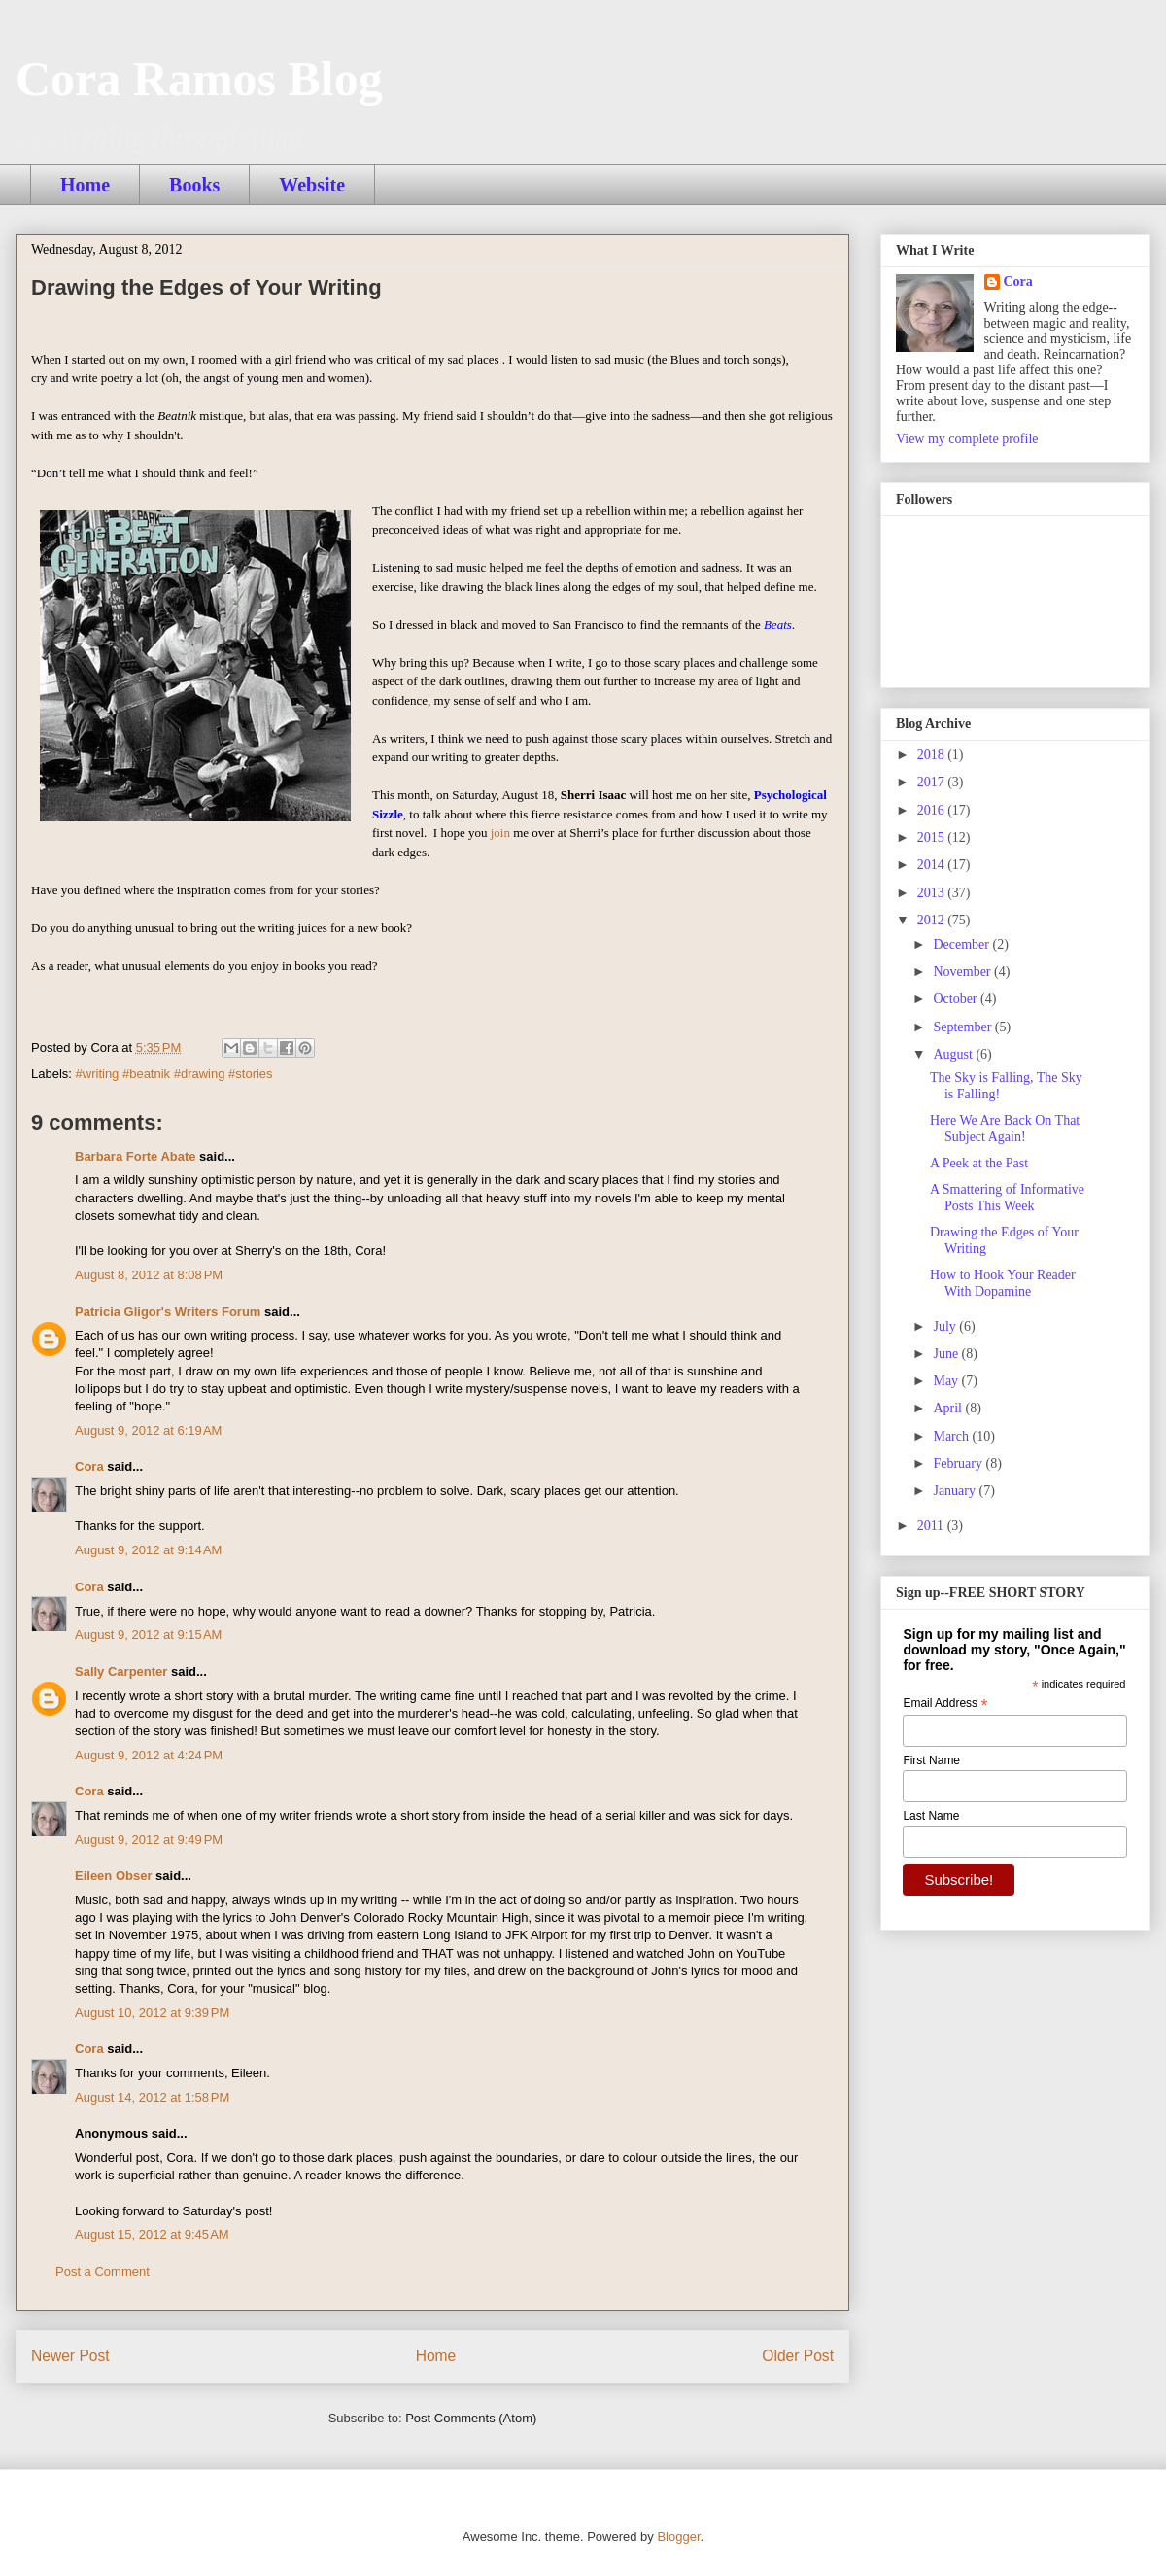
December (962, 944)
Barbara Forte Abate (135, 1156)
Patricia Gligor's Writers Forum (167, 1312)
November (963, 971)
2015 (932, 837)
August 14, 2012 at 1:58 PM (152, 2097)
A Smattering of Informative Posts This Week (1007, 1197)
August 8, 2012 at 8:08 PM (149, 1275)
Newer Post (70, 2356)
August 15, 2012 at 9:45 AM (152, 2234)
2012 (932, 920)
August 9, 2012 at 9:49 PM (149, 1839)
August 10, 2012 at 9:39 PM (152, 2012)
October (956, 999)
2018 (932, 755)
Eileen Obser (113, 1875)
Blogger (678, 2536)
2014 (932, 864)
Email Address (945, 1704)
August (954, 1054)
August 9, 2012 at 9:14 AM (148, 1550)
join (500, 832)
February (959, 1463)
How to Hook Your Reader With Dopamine (1003, 1283)
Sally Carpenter (121, 1671)
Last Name (931, 1816)
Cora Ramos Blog (199, 79)
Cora (89, 1466)
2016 (932, 810)
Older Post (798, 2356)
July (946, 1326)
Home (85, 184)
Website (312, 184)
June (947, 1353)
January (955, 1490)
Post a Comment (102, 2271)
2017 (932, 782)
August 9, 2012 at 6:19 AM (148, 1430)
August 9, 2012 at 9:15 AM (148, 1634)
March (952, 1436)
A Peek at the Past (979, 1163)
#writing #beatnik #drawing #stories (174, 1073)
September (963, 1027)
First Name (931, 1760)
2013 (932, 893)
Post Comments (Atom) (470, 2418)
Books (194, 184)
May (947, 1381)
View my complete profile (967, 439)
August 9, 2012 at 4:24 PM (149, 1755)
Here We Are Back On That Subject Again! (1005, 1128)
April (949, 1408)
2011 (932, 1525)
